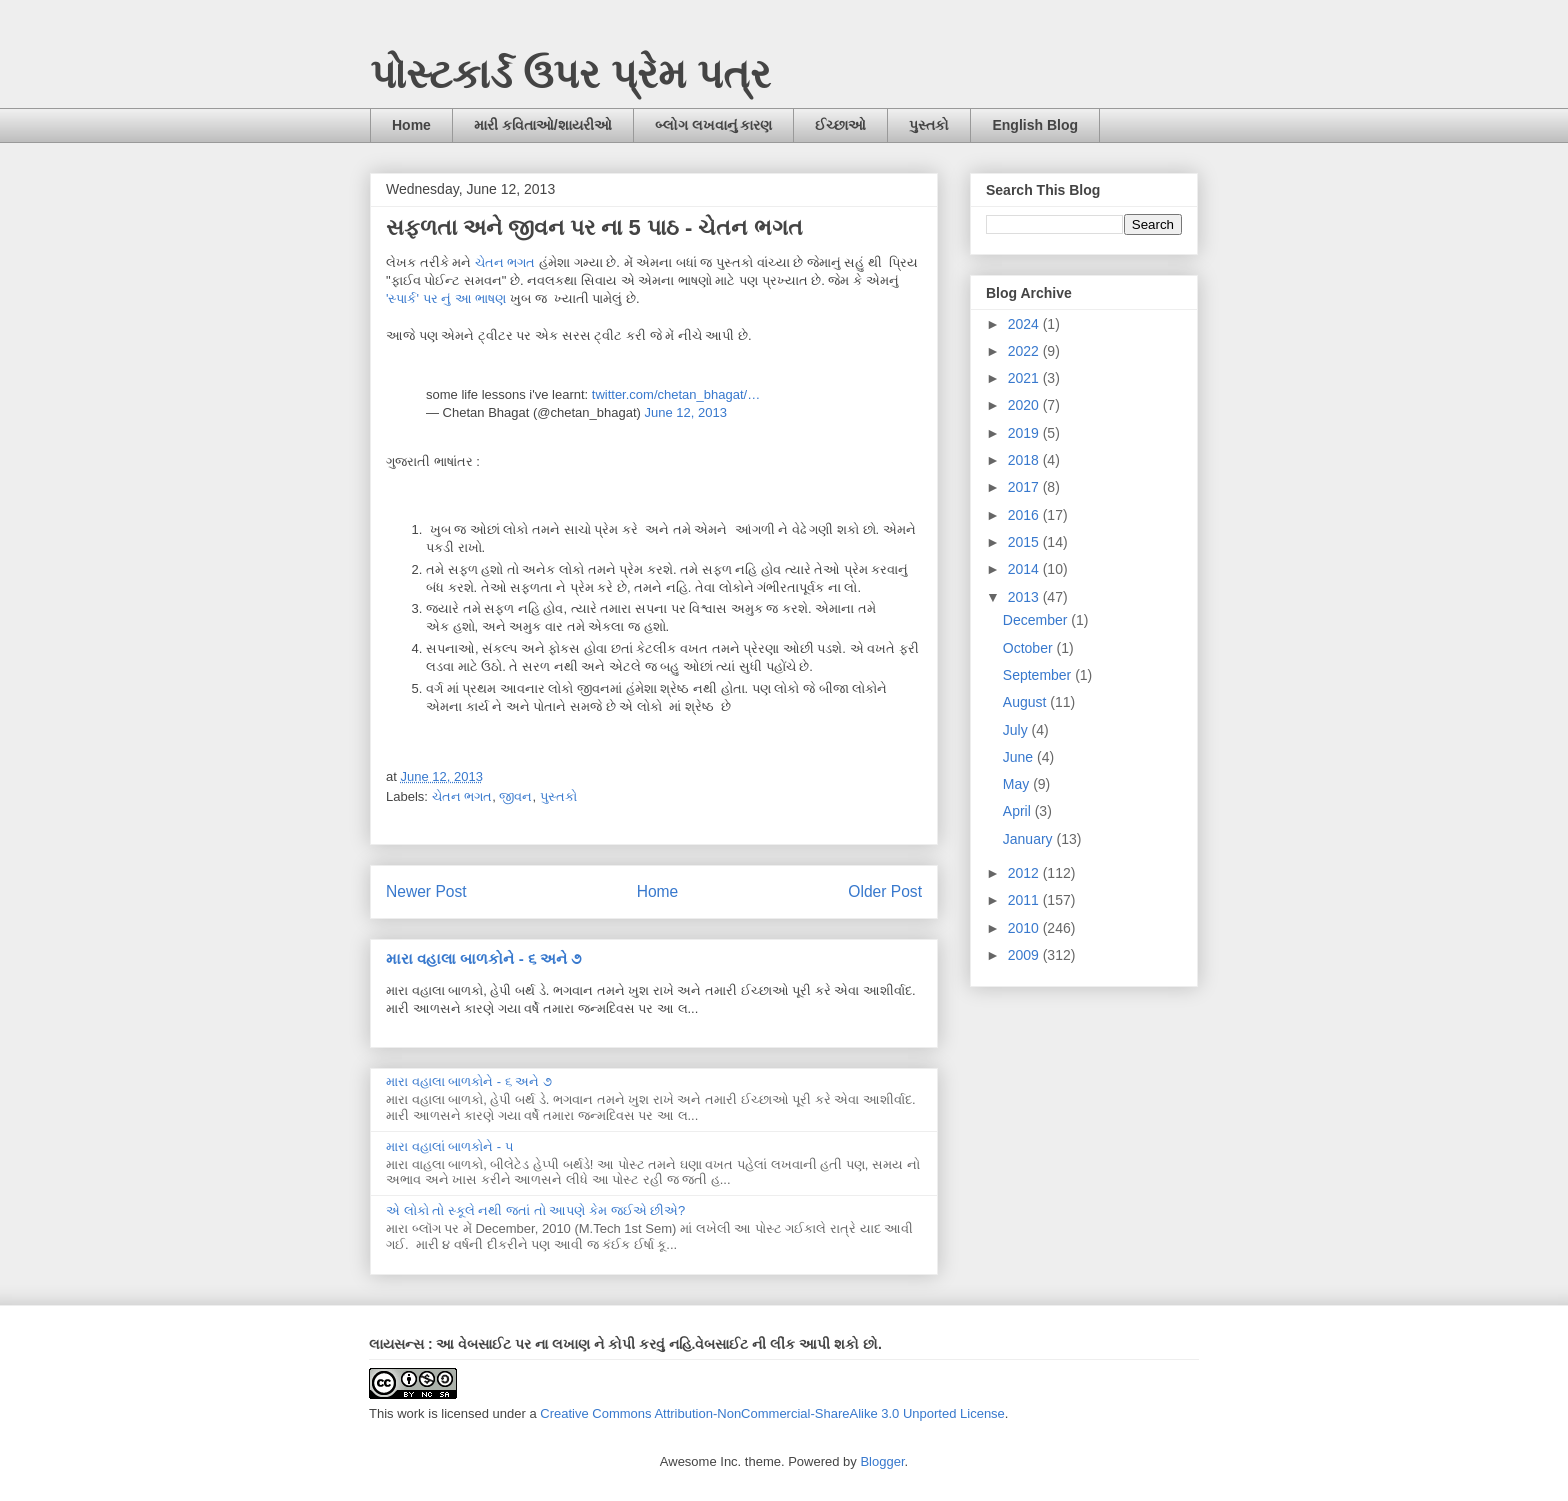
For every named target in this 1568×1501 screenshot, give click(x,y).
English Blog (1035, 125)
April (1019, 811)
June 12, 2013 (685, 412)
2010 (1025, 928)
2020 (1025, 405)
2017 (1025, 487)
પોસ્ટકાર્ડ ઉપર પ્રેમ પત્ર (570, 74)
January (1030, 839)
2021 (1025, 378)
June (1020, 757)
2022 (1025, 351)
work (410, 1413)
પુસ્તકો (929, 125)
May (1018, 784)
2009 (1025, 955)
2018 (1025, 460)
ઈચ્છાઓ (840, 125)
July (1017, 730)
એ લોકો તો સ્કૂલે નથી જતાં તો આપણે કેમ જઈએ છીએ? (535, 1210)
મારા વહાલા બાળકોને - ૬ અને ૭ (483, 958)
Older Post (885, 891)
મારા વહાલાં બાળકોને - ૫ (450, 1146)
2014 (1025, 569)
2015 (1025, 542)
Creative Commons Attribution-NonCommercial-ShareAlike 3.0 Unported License (772, 1413)
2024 (1025, 324)
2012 (1025, 873)
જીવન (515, 796)
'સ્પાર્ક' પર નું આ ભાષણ (446, 298)
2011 (1025, 900)
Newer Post (426, 891)
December (1037, 620)
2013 (1025, 597)
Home (411, 125)
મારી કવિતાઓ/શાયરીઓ (543, 125)
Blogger (882, 1461)
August (1026, 702)
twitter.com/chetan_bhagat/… (676, 394)
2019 (1025, 433)
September (1039, 675)
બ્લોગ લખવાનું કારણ (714, 125)
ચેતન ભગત (505, 262)
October (1030, 648)
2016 (1025, 515)
